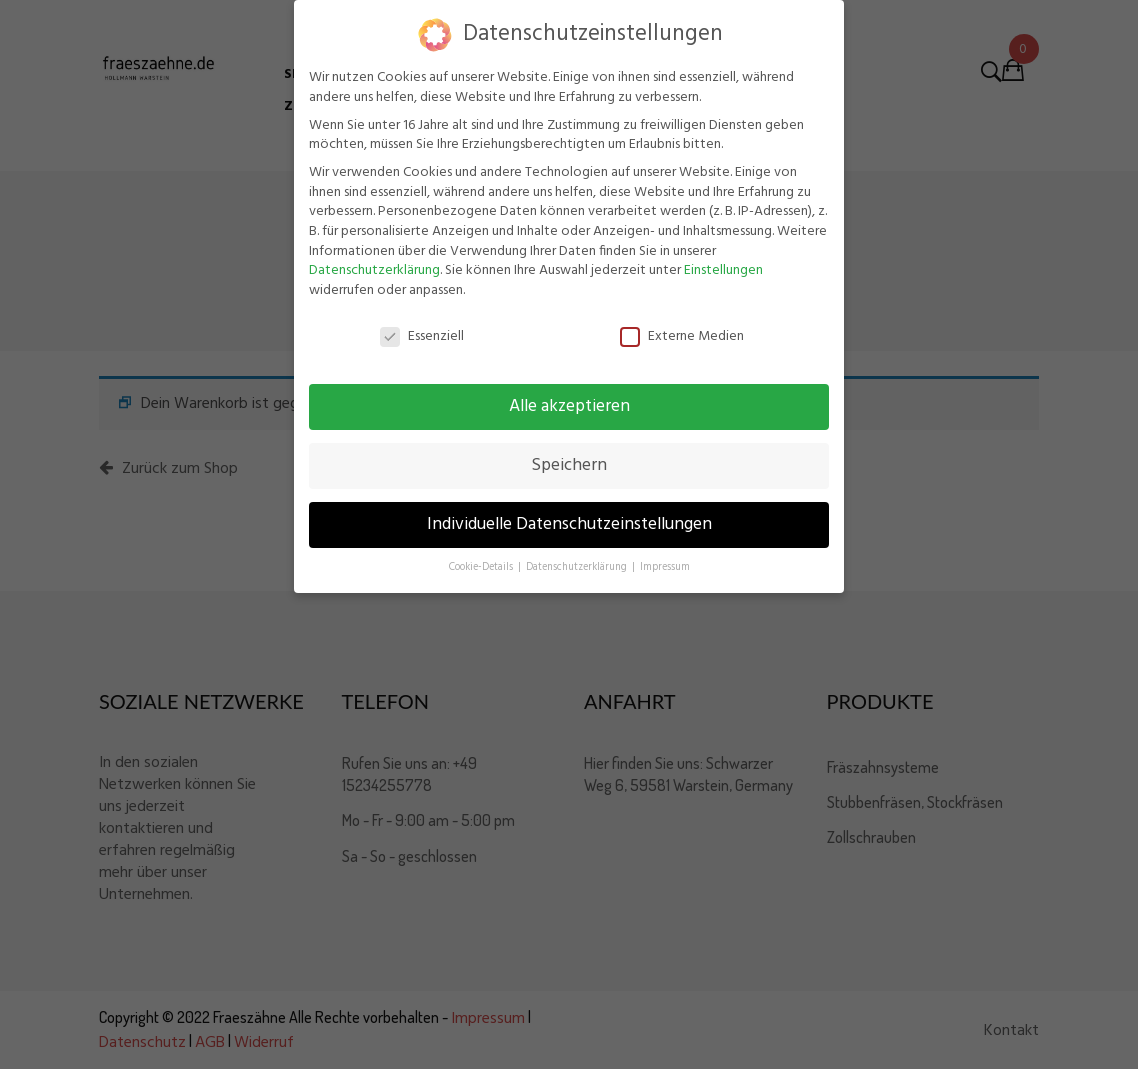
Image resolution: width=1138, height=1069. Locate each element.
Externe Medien (682, 336)
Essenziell (422, 336)
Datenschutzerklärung (374, 270)
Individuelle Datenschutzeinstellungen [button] (569, 525)
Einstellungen (723, 270)
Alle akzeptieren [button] (569, 407)
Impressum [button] (665, 567)
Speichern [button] (569, 466)
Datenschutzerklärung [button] (578, 567)
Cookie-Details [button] (482, 567)
